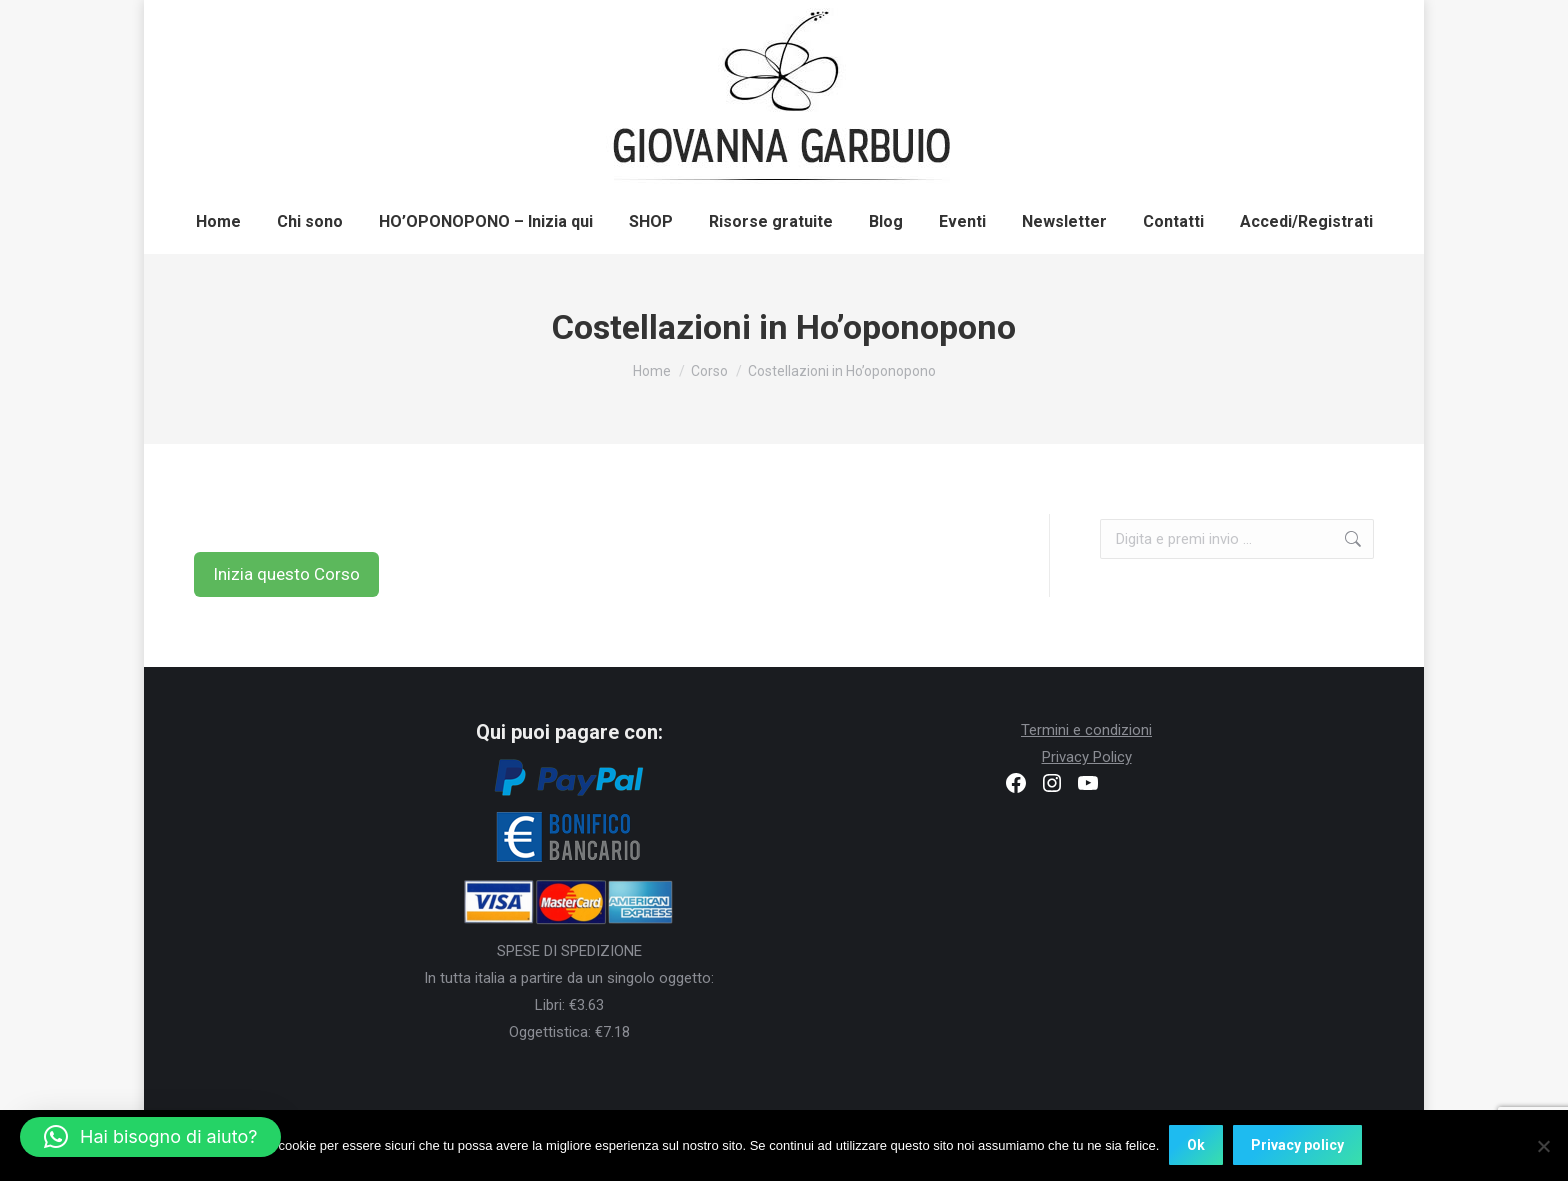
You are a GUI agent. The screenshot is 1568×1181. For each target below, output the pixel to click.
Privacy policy (1297, 1146)
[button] (150, 1137)
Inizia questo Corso (286, 574)
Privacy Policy (1087, 757)
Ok (1196, 1146)
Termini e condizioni (1086, 730)
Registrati (1164, 22)
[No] (1543, 1146)
